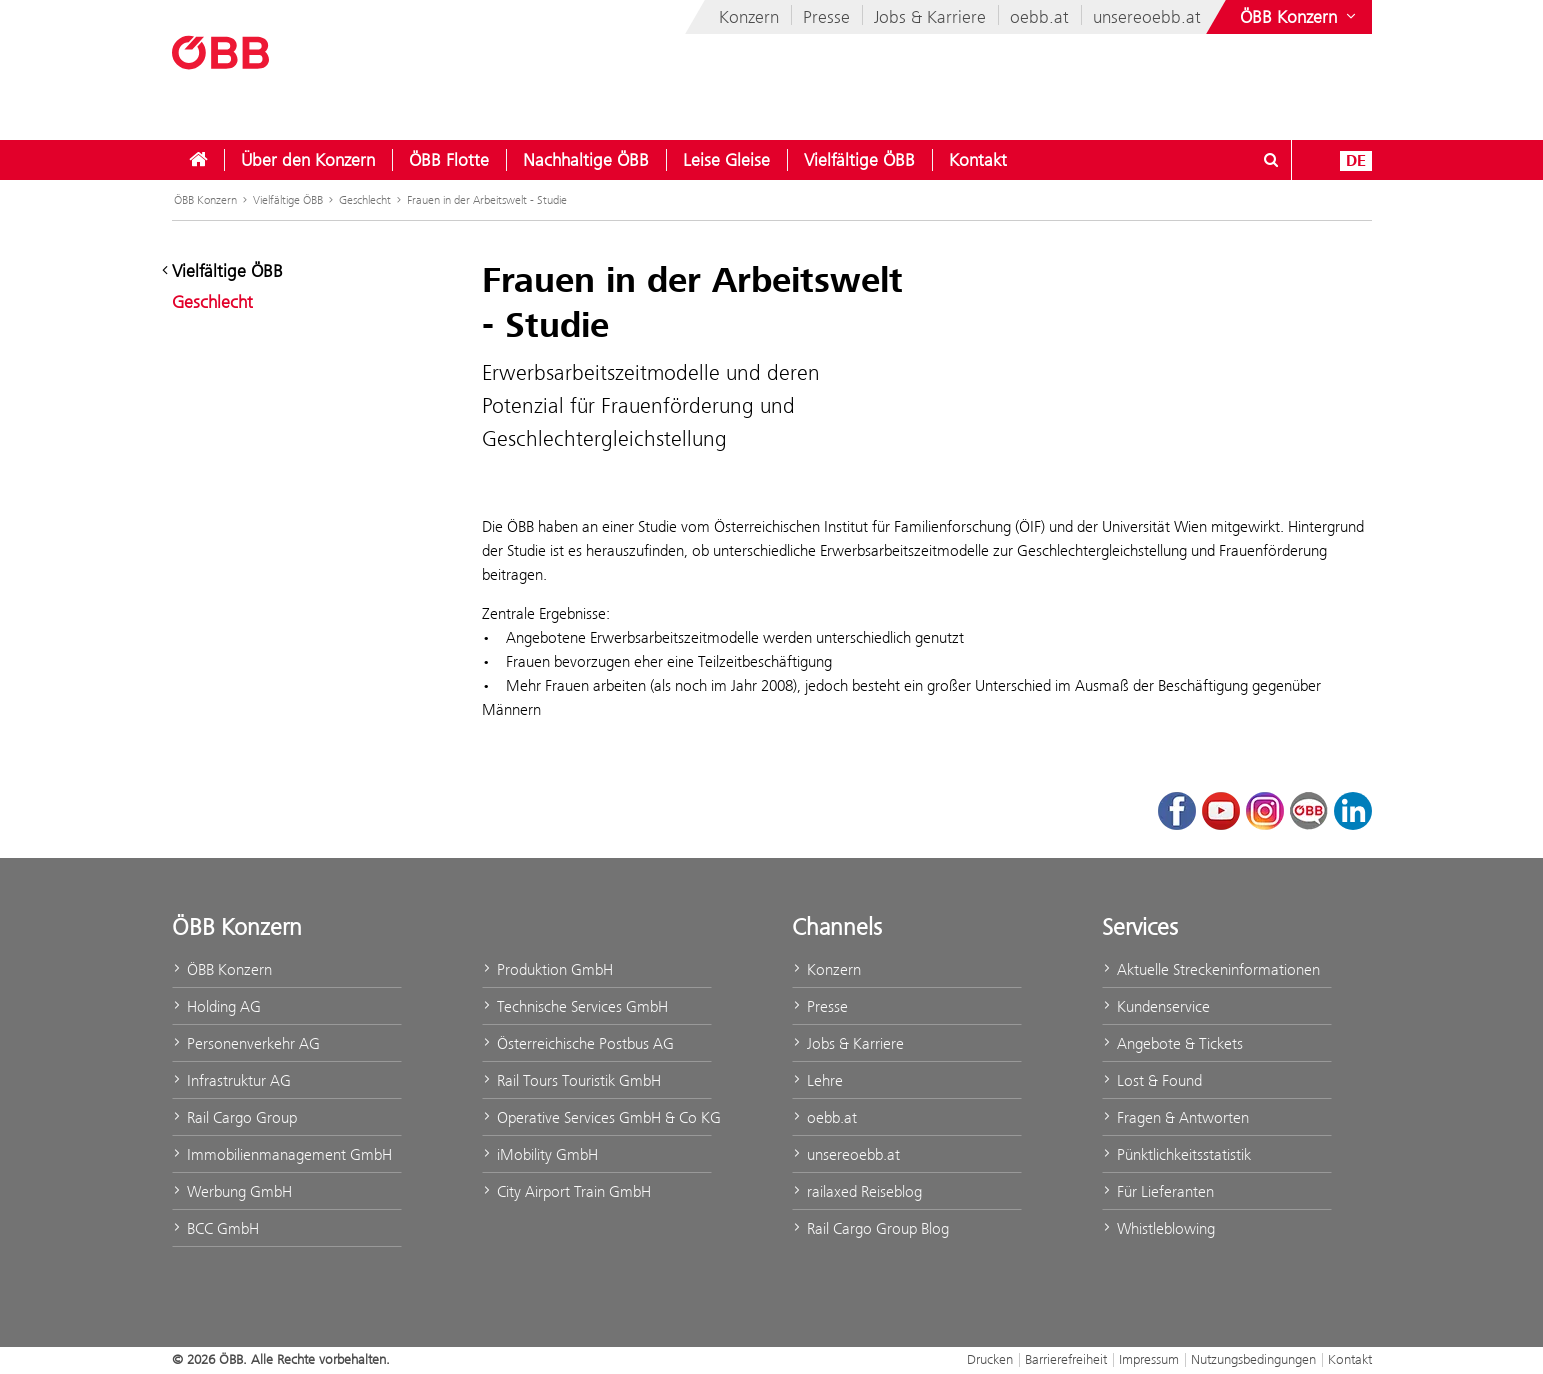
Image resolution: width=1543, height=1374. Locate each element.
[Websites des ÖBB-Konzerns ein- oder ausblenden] (1300, 17)
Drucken (990, 1359)
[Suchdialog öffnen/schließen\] (1272, 160)
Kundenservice (1156, 1006)
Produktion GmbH (547, 969)
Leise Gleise (726, 160)
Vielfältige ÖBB (859, 160)
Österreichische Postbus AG (578, 1043)
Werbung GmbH (232, 1191)
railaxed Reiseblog (857, 1191)
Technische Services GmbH (575, 1006)
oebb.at (1039, 17)
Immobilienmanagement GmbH (282, 1154)
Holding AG (216, 1006)
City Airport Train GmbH (566, 1191)
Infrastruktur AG (231, 1080)
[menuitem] (198, 160)
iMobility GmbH (540, 1154)
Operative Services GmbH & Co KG (597, 1117)
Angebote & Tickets (1172, 1043)
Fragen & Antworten (1175, 1117)
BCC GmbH (215, 1228)
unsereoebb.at (1147, 17)
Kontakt (978, 160)
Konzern (749, 17)
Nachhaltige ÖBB (586, 160)
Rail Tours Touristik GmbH (571, 1080)
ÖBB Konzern (205, 200)
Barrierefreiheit (1066, 1359)
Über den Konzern (308, 160)
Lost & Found (1152, 1080)
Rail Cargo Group (234, 1117)
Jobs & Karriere (930, 17)
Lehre (817, 1080)
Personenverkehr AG (246, 1043)
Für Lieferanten (1158, 1191)
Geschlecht (365, 200)
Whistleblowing (1158, 1228)
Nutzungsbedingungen (1253, 1359)
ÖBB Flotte (449, 160)
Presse (826, 17)
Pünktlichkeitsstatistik (1176, 1154)
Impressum (1149, 1359)
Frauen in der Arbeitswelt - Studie (487, 200)
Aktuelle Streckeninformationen (1211, 969)
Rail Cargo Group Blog (870, 1228)
